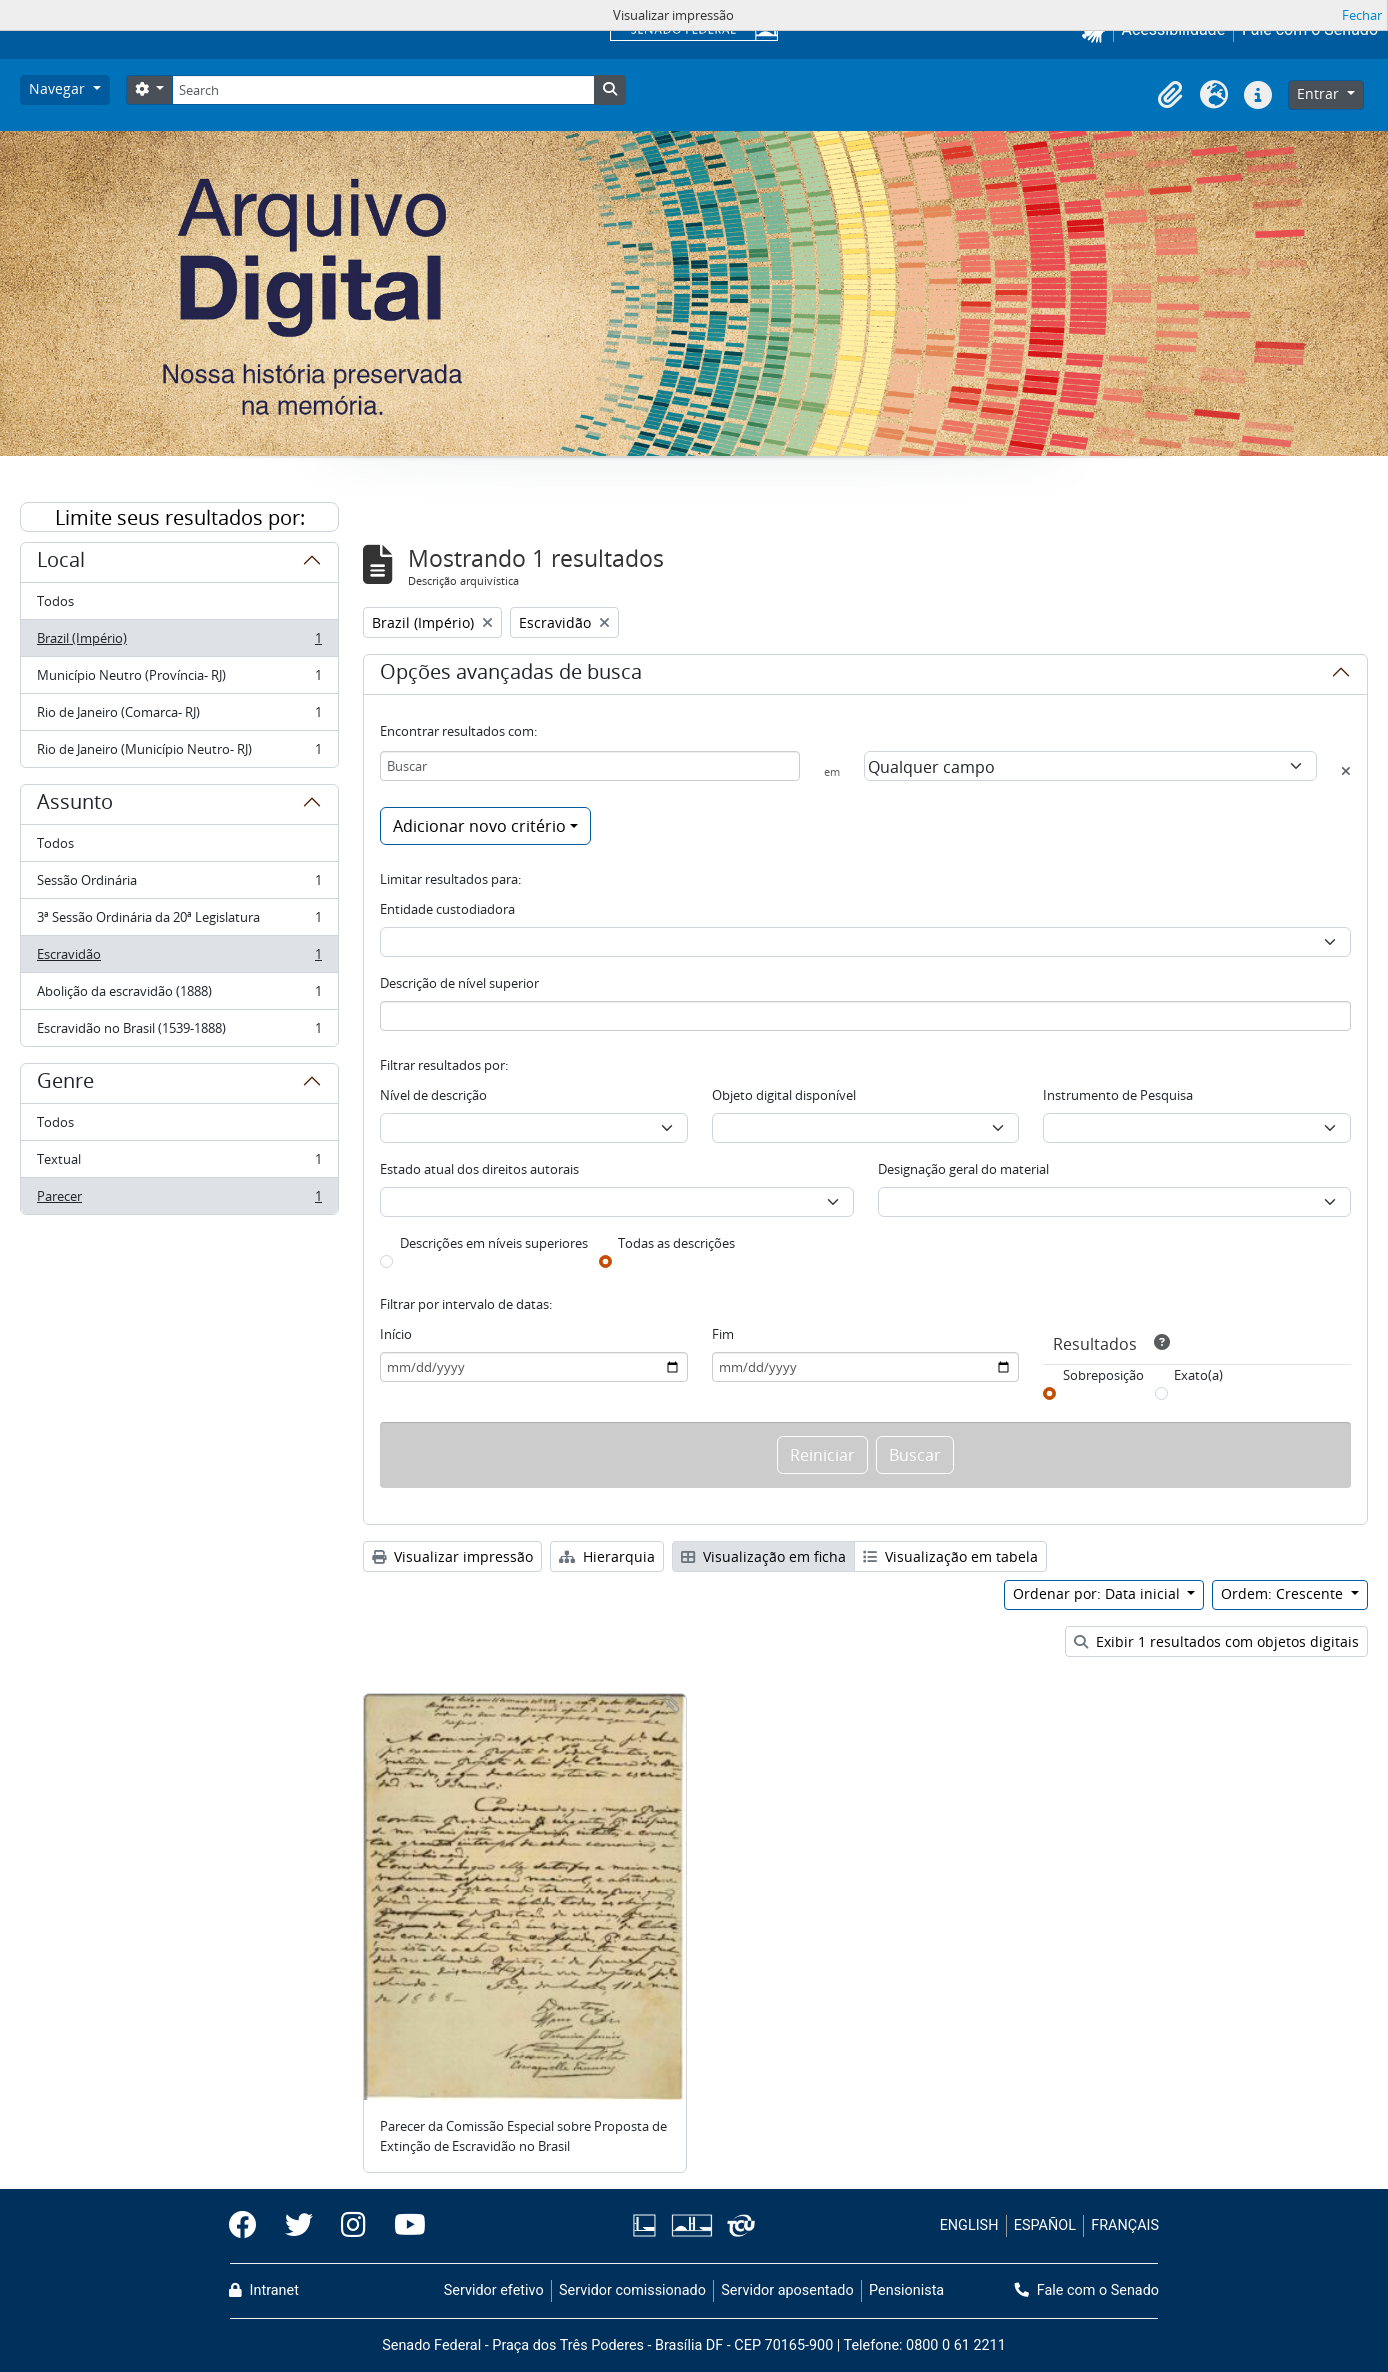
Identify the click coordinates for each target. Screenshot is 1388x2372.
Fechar (1362, 15)
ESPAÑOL (1045, 2225)
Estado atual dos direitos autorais (479, 1169)
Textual (179, 1163)
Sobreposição (1103, 1375)
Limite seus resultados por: (180, 517)
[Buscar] (590, 766)
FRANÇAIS (1125, 2225)
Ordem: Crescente (1284, 1593)
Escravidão (179, 958)
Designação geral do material (963, 1169)
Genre (65, 1084)
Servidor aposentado (787, 2290)
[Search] (383, 90)
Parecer (179, 1200)
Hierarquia (607, 1556)
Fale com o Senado (1087, 2290)
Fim (723, 1334)
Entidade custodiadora (447, 909)
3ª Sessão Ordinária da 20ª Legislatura (179, 921)
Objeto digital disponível (784, 1095)
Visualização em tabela (950, 1556)
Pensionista (906, 2290)
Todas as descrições (676, 1243)
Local (61, 563)
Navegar (59, 88)
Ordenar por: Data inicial (1098, 1593)
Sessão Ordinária (179, 884)
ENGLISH (969, 2225)
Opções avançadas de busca (511, 675)
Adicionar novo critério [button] (479, 826)
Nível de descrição (433, 1095)
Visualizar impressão (452, 1556)
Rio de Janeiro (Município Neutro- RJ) (179, 753)
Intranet (264, 2290)
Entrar (1320, 93)
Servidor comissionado (632, 2290)
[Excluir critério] (1346, 771)
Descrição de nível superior (459, 983)
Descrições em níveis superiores (494, 1243)
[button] (1170, 95)
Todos (55, 601)
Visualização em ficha (763, 1556)
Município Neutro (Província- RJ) (179, 679)
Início (396, 1334)
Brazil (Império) (179, 642)
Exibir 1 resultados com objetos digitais (1216, 1641)
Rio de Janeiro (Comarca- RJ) (179, 716)
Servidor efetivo (494, 2290)
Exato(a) (1198, 1375)
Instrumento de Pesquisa (1118, 1095)
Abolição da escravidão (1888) (179, 995)
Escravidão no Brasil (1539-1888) (179, 1032)
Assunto (75, 805)
